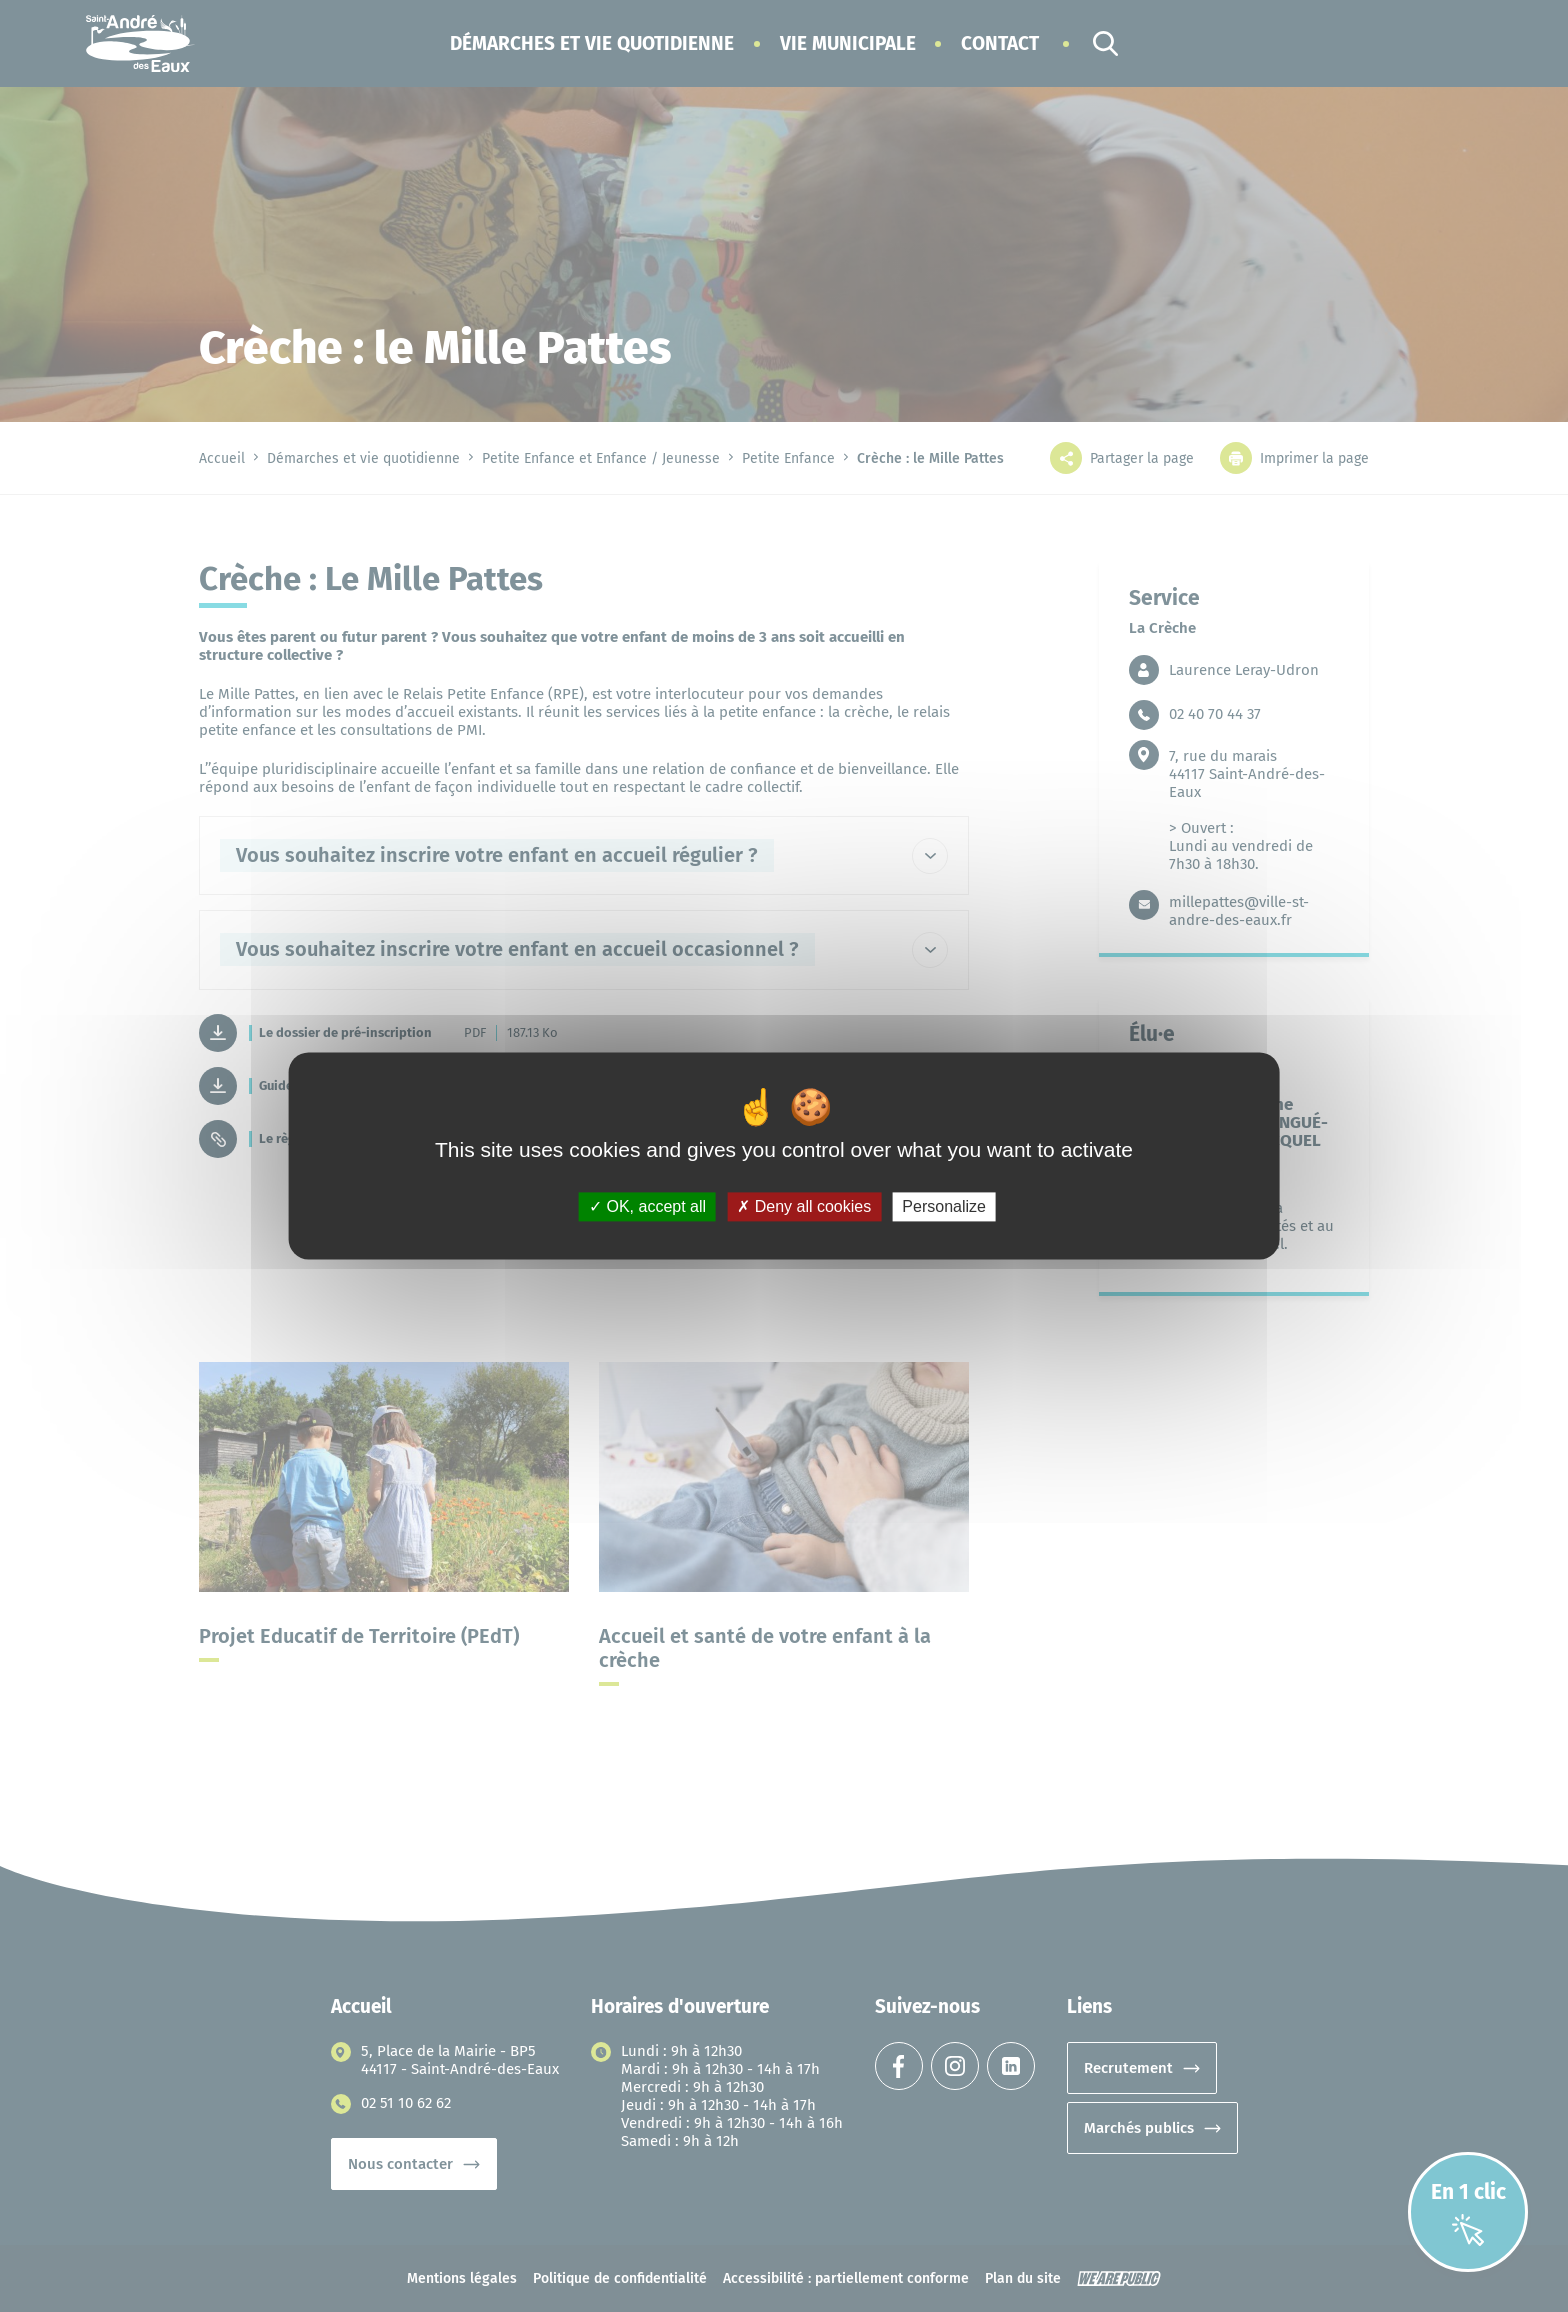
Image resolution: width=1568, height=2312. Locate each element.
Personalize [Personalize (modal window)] (944, 1206)
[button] (592, 43)
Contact (1000, 43)
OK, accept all (647, 1206)
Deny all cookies (804, 1206)
